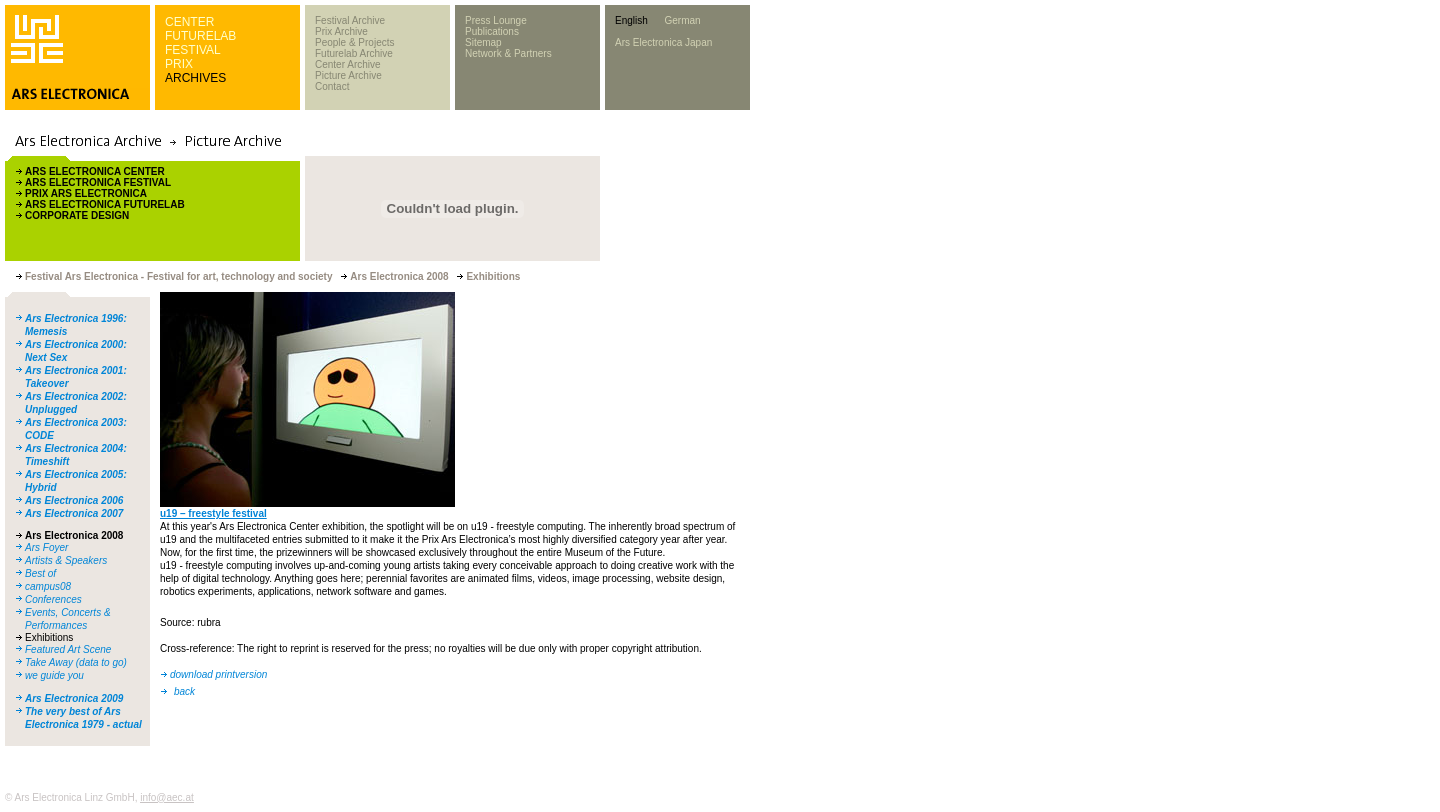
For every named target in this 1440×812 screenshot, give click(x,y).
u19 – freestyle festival (213, 513)
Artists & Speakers (66, 560)
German (682, 20)
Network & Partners (508, 53)
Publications (492, 31)
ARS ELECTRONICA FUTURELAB (105, 204)
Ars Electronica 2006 (74, 500)
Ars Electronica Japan (663, 42)
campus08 (48, 586)
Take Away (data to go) (76, 662)
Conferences (53, 599)
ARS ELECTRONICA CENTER (95, 171)
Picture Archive (348, 75)
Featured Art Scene (68, 649)
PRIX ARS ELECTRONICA (86, 193)
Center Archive (348, 64)
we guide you (54, 675)
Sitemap (483, 42)
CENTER (189, 22)
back (184, 691)
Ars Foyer (46, 547)
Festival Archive (350, 20)
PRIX (179, 64)
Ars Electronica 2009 (74, 698)
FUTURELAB (200, 36)
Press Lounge (496, 20)
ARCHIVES (195, 78)
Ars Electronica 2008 (74, 535)
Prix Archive (341, 31)
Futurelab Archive (354, 53)
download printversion (218, 674)
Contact (332, 86)
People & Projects (355, 42)
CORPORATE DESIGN (77, 215)
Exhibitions (49, 637)
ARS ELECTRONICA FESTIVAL (98, 182)
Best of (40, 573)
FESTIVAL (193, 50)
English (631, 20)
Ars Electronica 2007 (74, 513)
